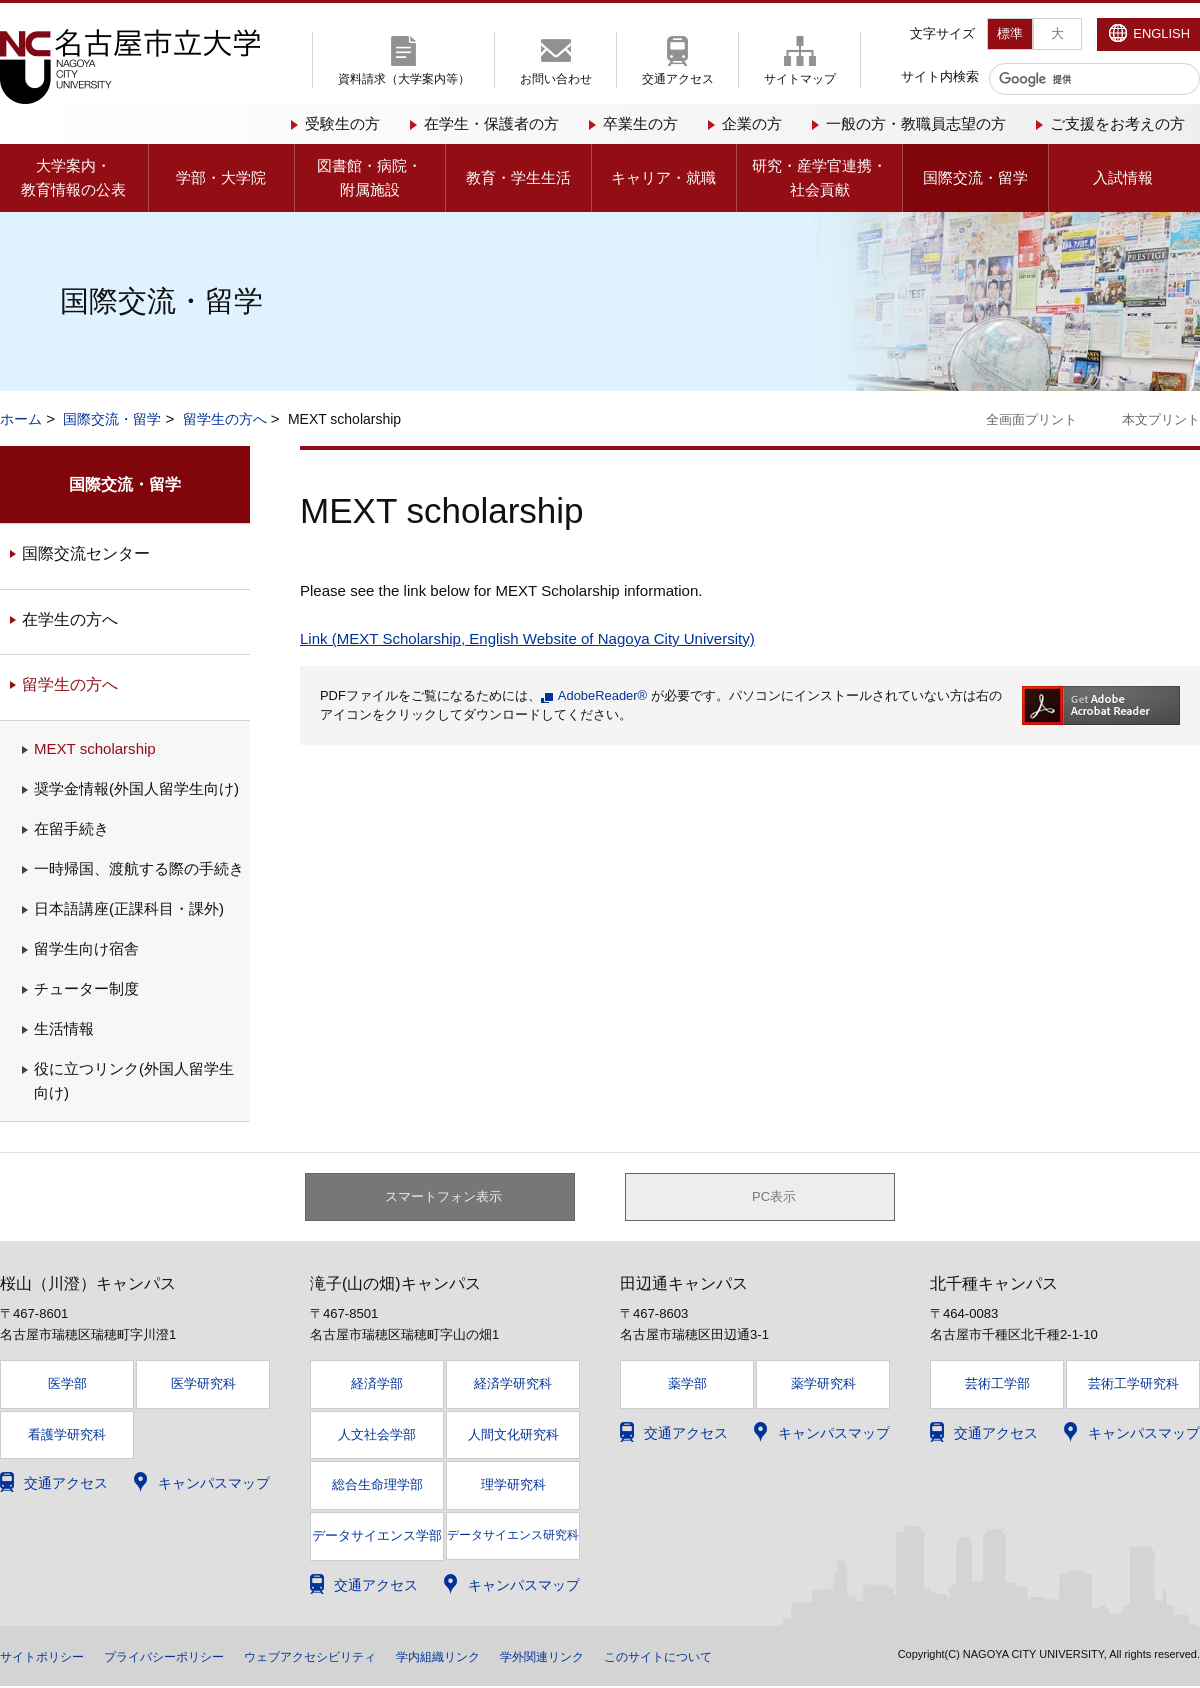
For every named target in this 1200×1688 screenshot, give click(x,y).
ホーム (21, 419)
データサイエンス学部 (377, 1539)
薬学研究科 (823, 1385)
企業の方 (752, 123)
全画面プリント (1031, 419)
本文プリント (1161, 419)
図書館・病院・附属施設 (369, 177)
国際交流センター (86, 553)
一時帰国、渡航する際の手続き (139, 868)
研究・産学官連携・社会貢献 (819, 177)
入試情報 (1123, 177)
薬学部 (687, 1385)
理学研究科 (513, 1487)
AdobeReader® (602, 695)
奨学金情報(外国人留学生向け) (136, 788)
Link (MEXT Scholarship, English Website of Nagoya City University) (527, 638)
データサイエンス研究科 (513, 1538)
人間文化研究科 (513, 1436)
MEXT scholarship (95, 748)
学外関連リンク (619, 1658)
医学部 (67, 1385)
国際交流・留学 (975, 177)
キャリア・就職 (663, 177)
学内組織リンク (501, 1658)
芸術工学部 (997, 1385)
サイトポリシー (49, 1658)
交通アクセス (678, 79)
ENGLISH (1161, 33)
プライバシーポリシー (188, 1658)
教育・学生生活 (518, 177)
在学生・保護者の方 (491, 123)
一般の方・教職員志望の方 (916, 123)
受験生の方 (342, 123)
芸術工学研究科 (1133, 1385)
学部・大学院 (221, 177)
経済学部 (377, 1385)
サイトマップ (800, 79)
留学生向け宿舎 (86, 948)
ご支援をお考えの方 (1117, 123)
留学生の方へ (225, 419)
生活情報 (64, 1028)
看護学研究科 (67, 1436)
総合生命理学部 (377, 1487)
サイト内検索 (940, 76)
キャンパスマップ (214, 1486)
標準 (1010, 33)
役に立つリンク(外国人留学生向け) (134, 1080)
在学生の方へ (70, 619)
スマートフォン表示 (451, 1198)
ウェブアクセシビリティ (355, 1658)
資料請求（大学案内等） (404, 79)
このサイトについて (751, 1658)
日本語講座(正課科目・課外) (129, 908)
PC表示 (774, 1198)
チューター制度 (86, 988)
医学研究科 (203, 1385)
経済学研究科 (513, 1385)
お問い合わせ (556, 79)
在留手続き (71, 828)
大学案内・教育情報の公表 (73, 177)
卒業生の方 (640, 123)
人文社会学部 (377, 1436)
